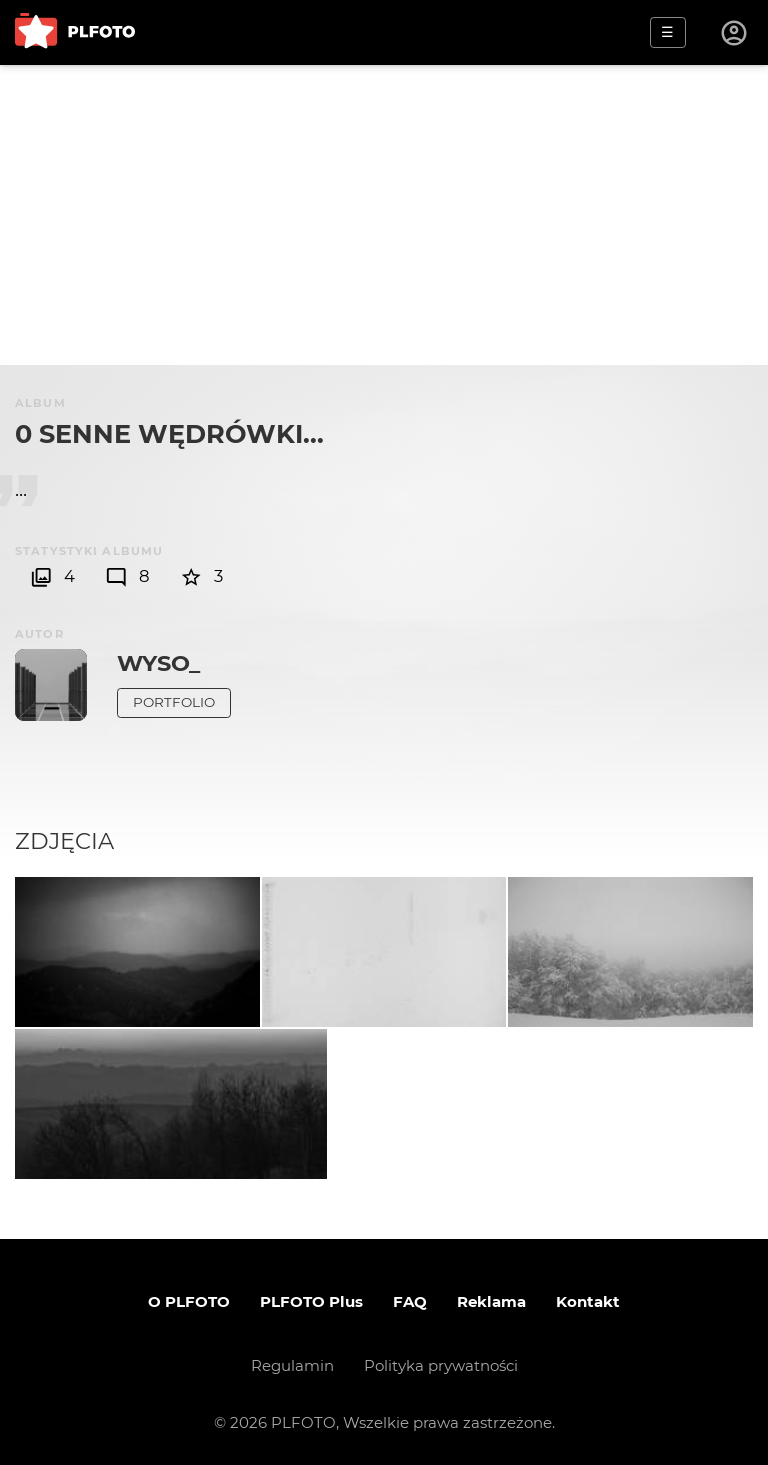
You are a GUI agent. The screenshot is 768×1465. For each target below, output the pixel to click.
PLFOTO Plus (311, 1301)
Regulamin (292, 1365)
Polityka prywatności (441, 1365)
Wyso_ (158, 663)
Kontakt (588, 1301)
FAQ (410, 1301)
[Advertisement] (384, 215)
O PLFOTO (189, 1301)
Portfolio (174, 702)
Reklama (491, 1301)
